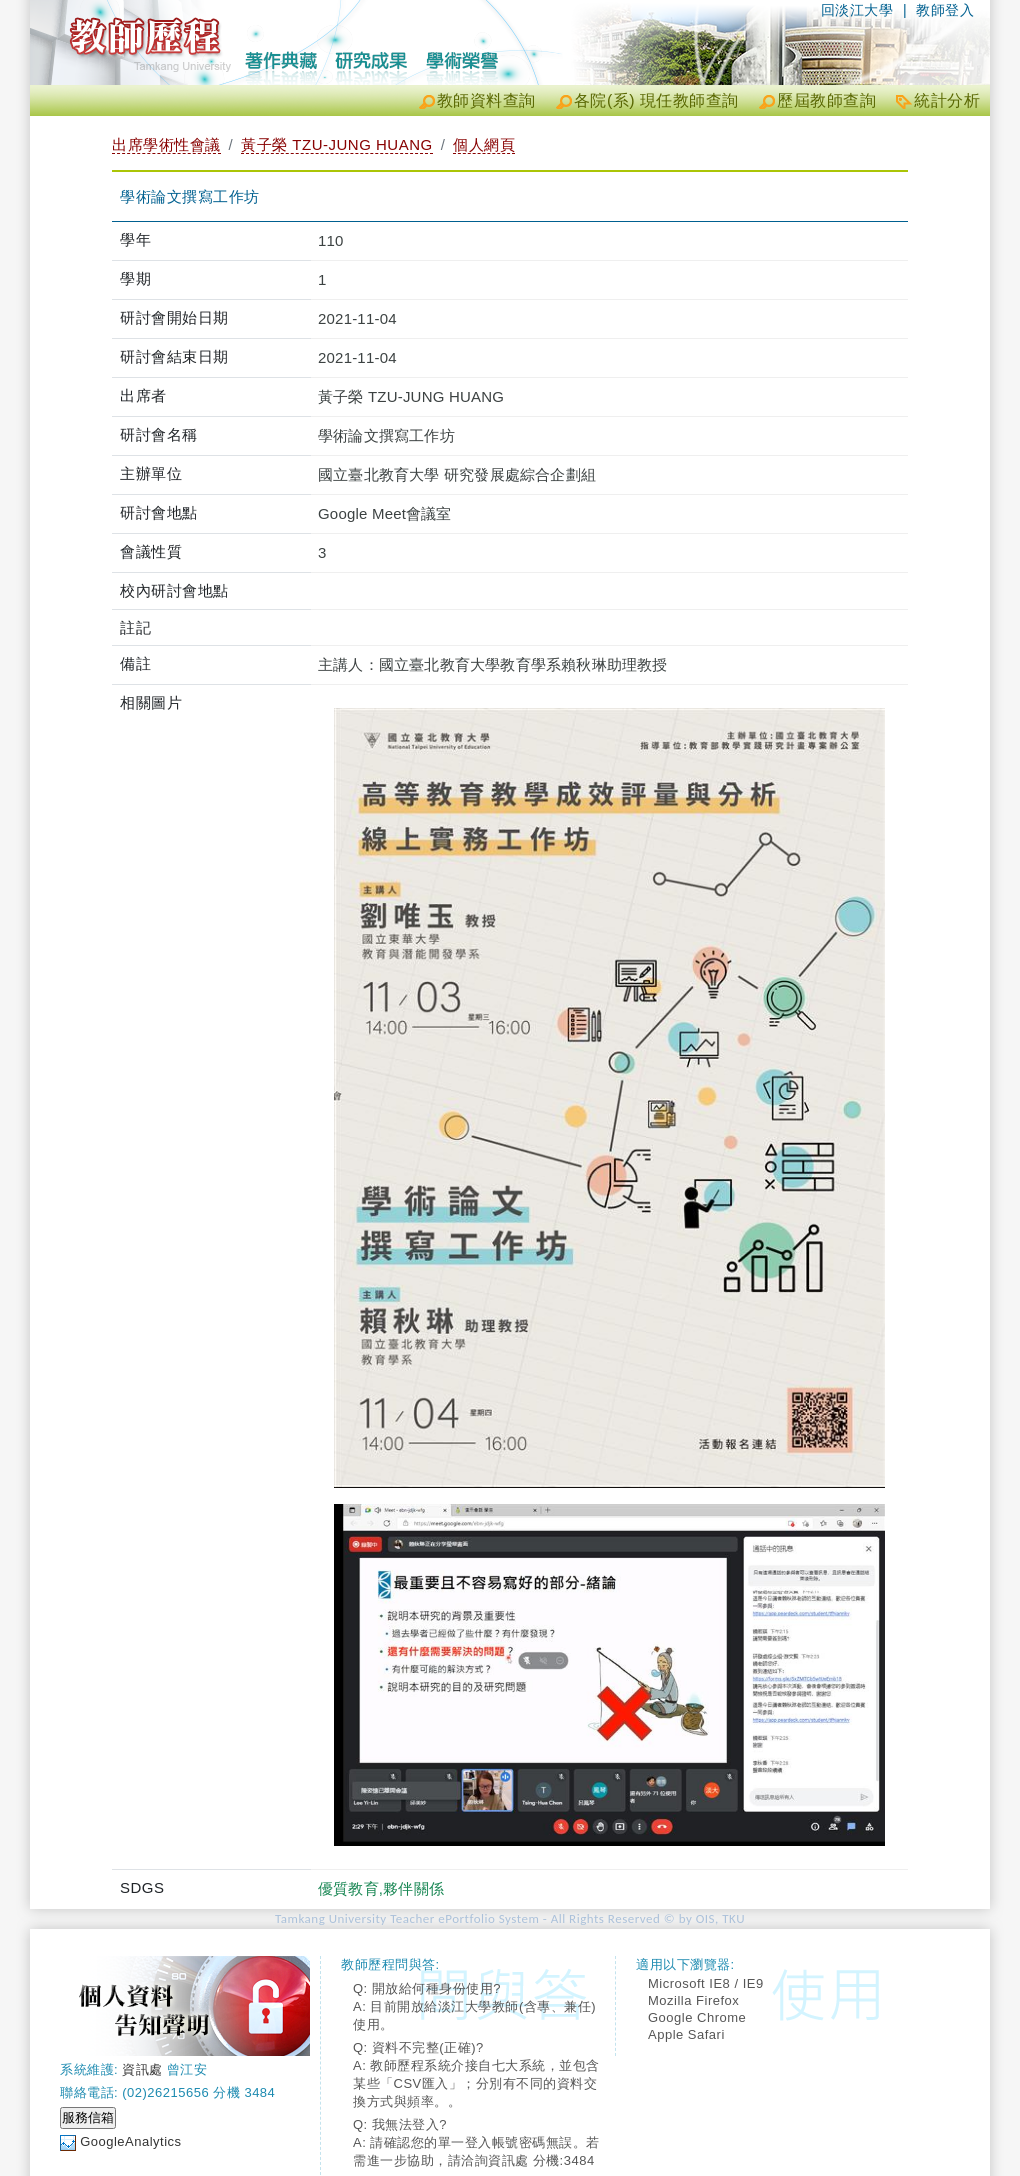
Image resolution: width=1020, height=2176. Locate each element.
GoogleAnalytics (130, 2141)
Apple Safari (686, 2034)
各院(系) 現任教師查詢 (656, 100)
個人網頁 (484, 144)
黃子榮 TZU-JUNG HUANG (337, 144)
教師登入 (945, 10)
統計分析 (947, 100)
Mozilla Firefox (693, 2000)
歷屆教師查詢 (826, 100)
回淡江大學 (857, 10)
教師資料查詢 (486, 100)
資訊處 (142, 2069)
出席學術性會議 (166, 144)
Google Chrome (697, 2017)
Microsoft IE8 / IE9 (706, 1983)
